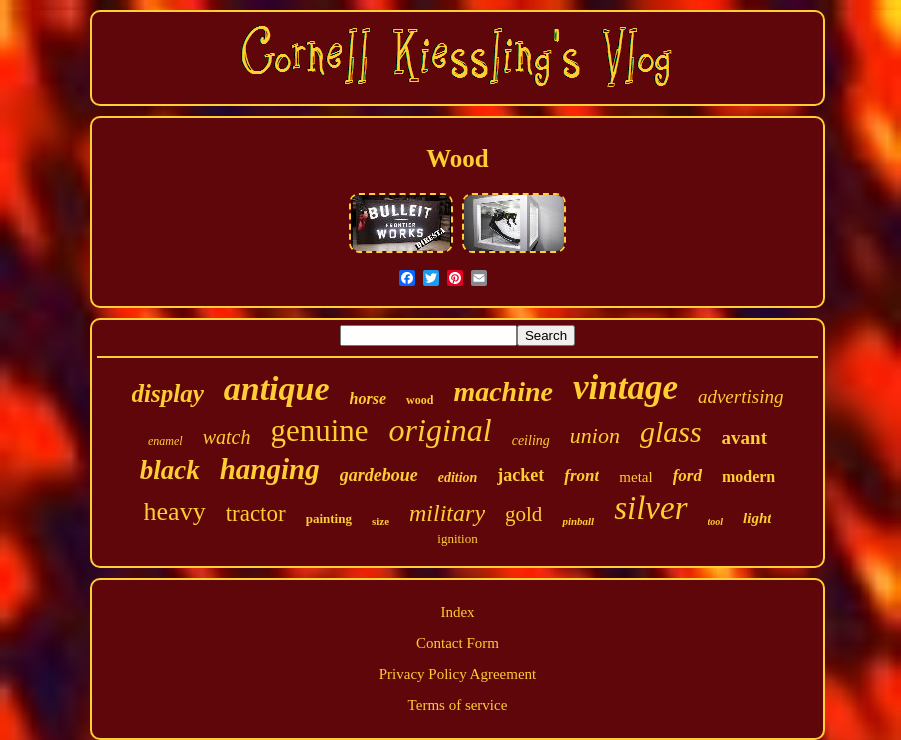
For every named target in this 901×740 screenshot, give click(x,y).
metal (635, 477)
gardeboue (379, 475)
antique (277, 388)
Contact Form (457, 643)
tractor (256, 513)
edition (458, 477)
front (581, 475)
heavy (175, 511)
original (440, 430)
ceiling (531, 440)
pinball (578, 521)
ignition (457, 538)
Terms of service (458, 705)
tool (716, 521)
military (447, 513)
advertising (741, 396)
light (757, 518)
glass (671, 431)
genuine (319, 430)
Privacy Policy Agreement (457, 674)
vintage (625, 387)
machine (503, 391)
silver (650, 508)
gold (523, 514)
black (170, 470)
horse (368, 398)
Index (457, 612)
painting (329, 518)
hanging (270, 469)
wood (419, 400)
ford (687, 475)
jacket (520, 475)
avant (744, 437)
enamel (165, 441)
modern (748, 476)
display (168, 393)
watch (227, 437)
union (595, 435)
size (380, 521)
